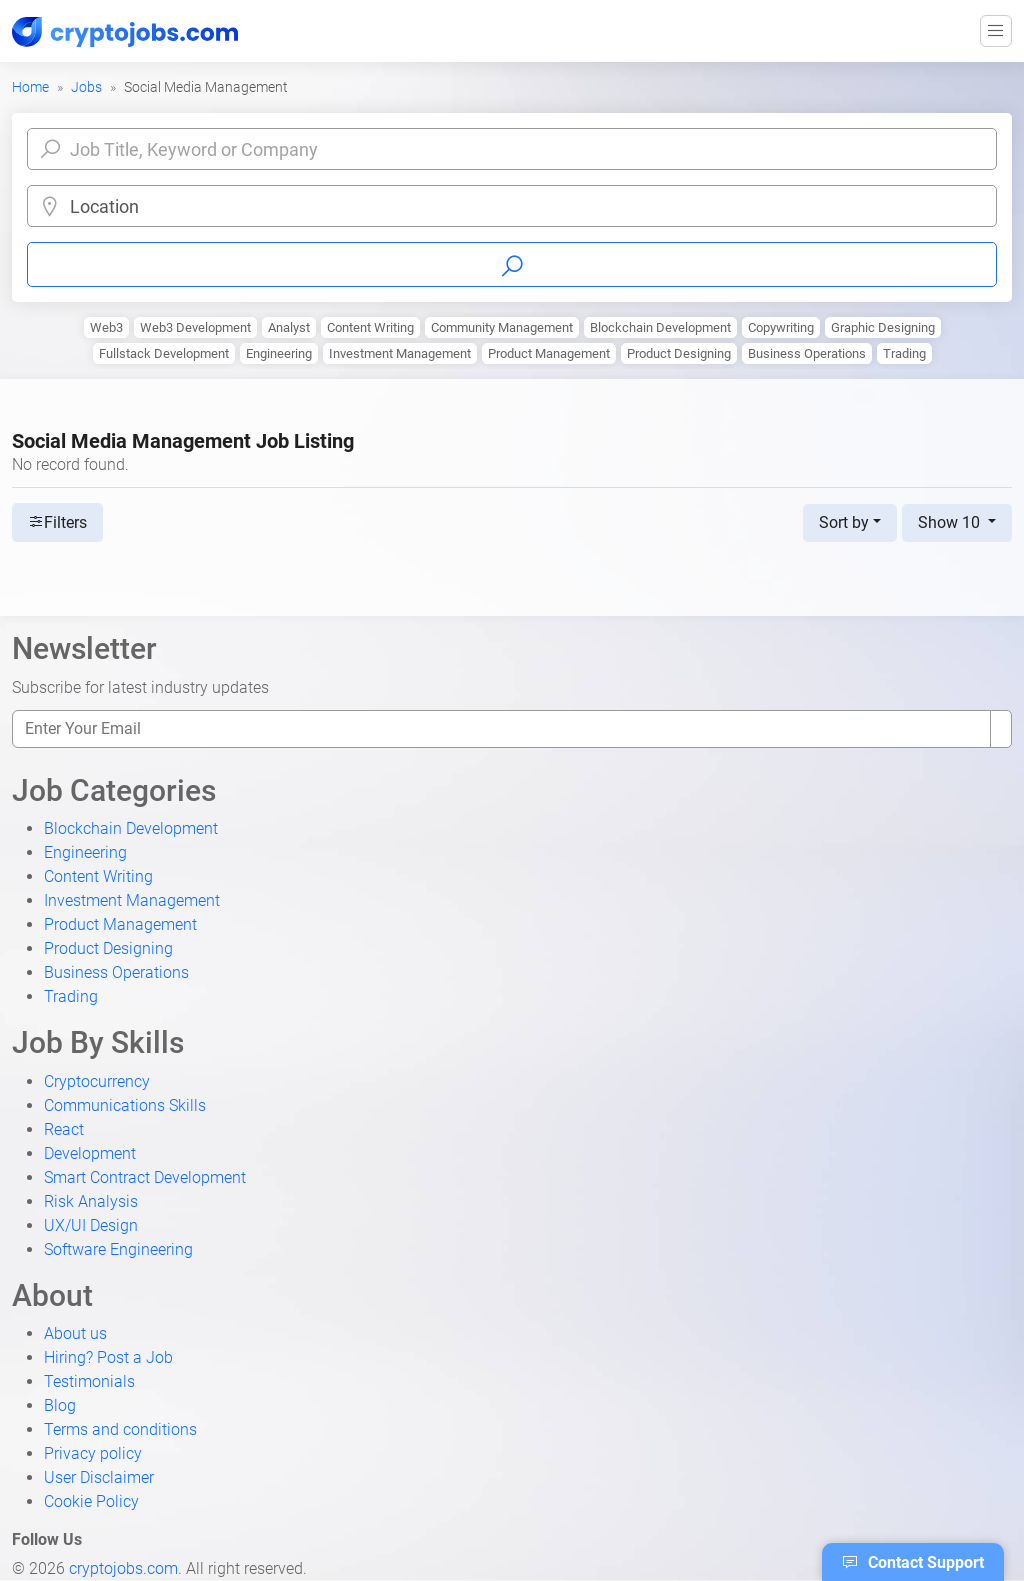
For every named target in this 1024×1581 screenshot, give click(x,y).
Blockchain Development (660, 327)
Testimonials (89, 1381)
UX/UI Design (91, 1225)
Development (90, 1153)
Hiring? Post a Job (108, 1357)
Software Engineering (118, 1249)
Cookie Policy (91, 1501)
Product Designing (679, 353)
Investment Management (400, 353)
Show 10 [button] (951, 522)
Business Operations (807, 353)
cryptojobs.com (123, 1568)
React (64, 1129)
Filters (57, 522)
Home (30, 87)
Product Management (549, 353)
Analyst (289, 327)
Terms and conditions (120, 1429)
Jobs (86, 87)
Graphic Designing (883, 327)
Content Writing (370, 327)
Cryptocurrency (97, 1081)
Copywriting (781, 327)
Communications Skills (125, 1105)
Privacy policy (93, 1453)
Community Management (502, 327)
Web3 (106, 327)
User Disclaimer (99, 1477)
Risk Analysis (91, 1201)
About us (75, 1333)
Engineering (279, 353)
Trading (904, 353)
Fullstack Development (164, 353)
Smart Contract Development (145, 1177)
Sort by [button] (844, 522)
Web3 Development (195, 327)
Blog (60, 1405)
